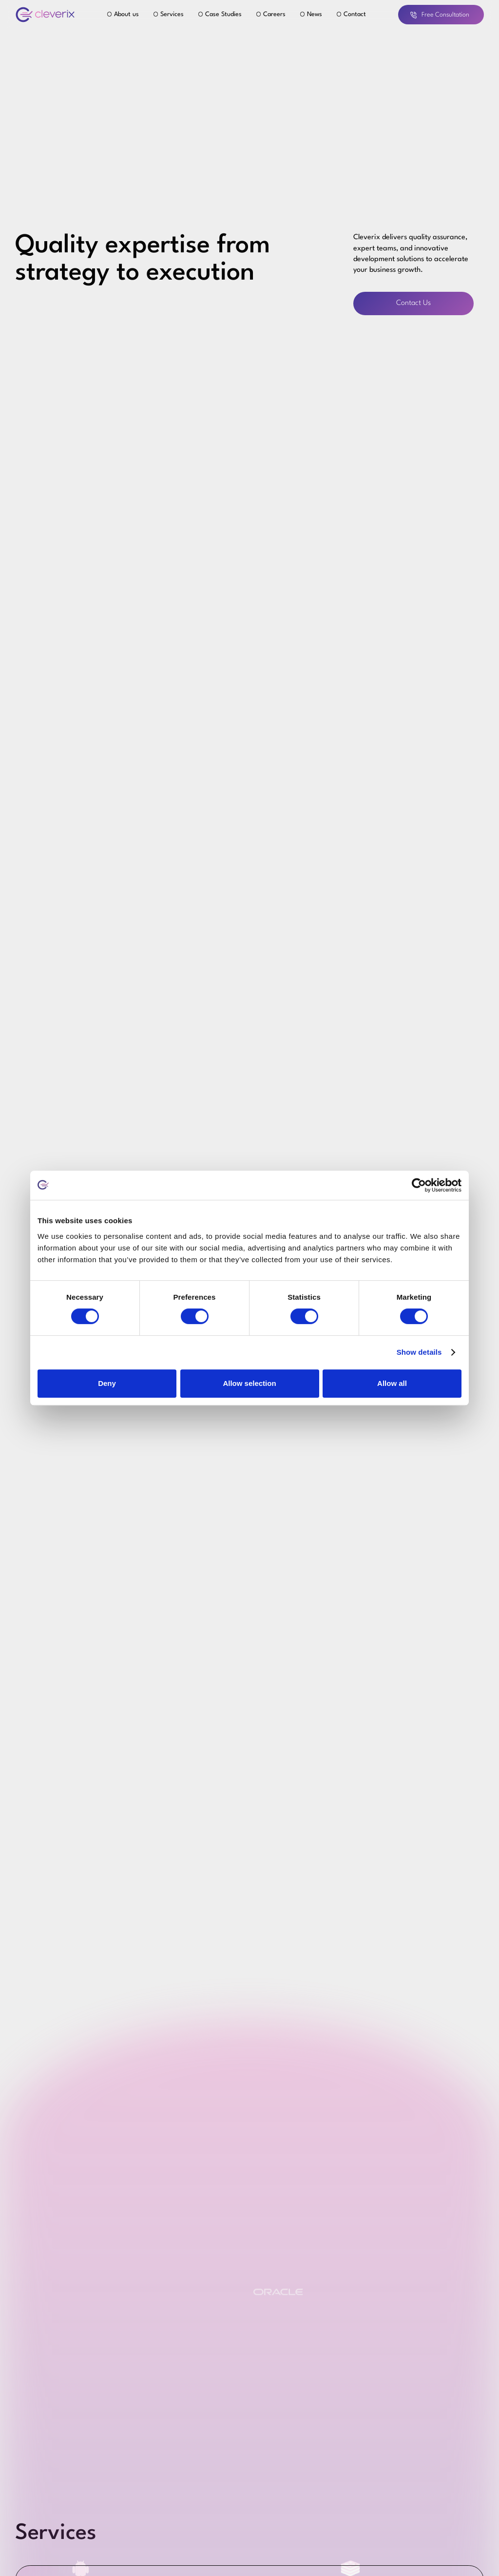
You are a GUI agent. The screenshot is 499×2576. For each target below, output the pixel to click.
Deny (107, 1383)
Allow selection (249, 1383)
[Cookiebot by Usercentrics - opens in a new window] (418, 1185)
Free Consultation (440, 15)
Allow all (392, 1383)
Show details (419, 1352)
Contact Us (413, 303)
